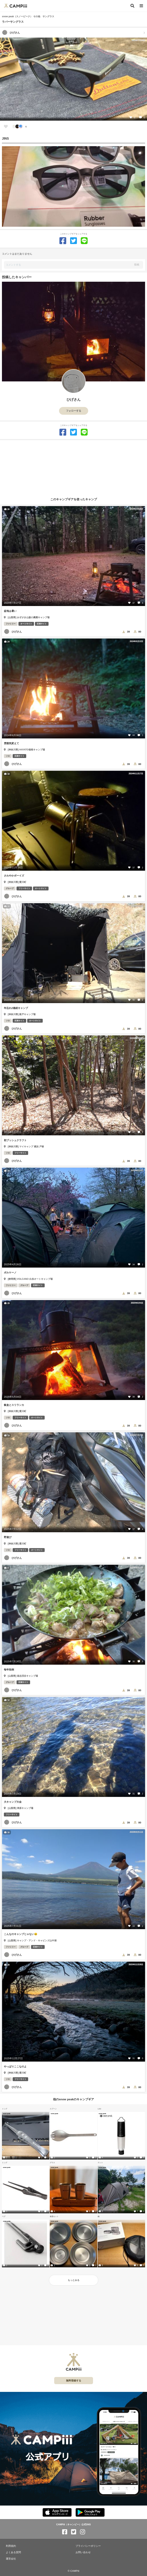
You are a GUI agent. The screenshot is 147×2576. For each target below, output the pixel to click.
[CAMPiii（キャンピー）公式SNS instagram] (82, 2532)
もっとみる (73, 2280)
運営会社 (11, 2558)
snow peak (6, 2113)
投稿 (136, 264)
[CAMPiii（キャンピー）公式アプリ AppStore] (57, 2512)
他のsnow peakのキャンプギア (73, 2099)
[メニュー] (141, 6)
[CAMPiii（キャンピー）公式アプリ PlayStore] (90, 2512)
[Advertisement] (73, 467)
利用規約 (11, 2545)
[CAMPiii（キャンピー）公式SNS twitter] (73, 2532)
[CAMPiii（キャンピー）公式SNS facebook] (64, 2532)
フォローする (73, 410)
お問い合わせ (83, 2552)
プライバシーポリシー (88, 2545)
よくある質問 (13, 2552)
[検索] (132, 6)
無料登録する (73, 2380)
